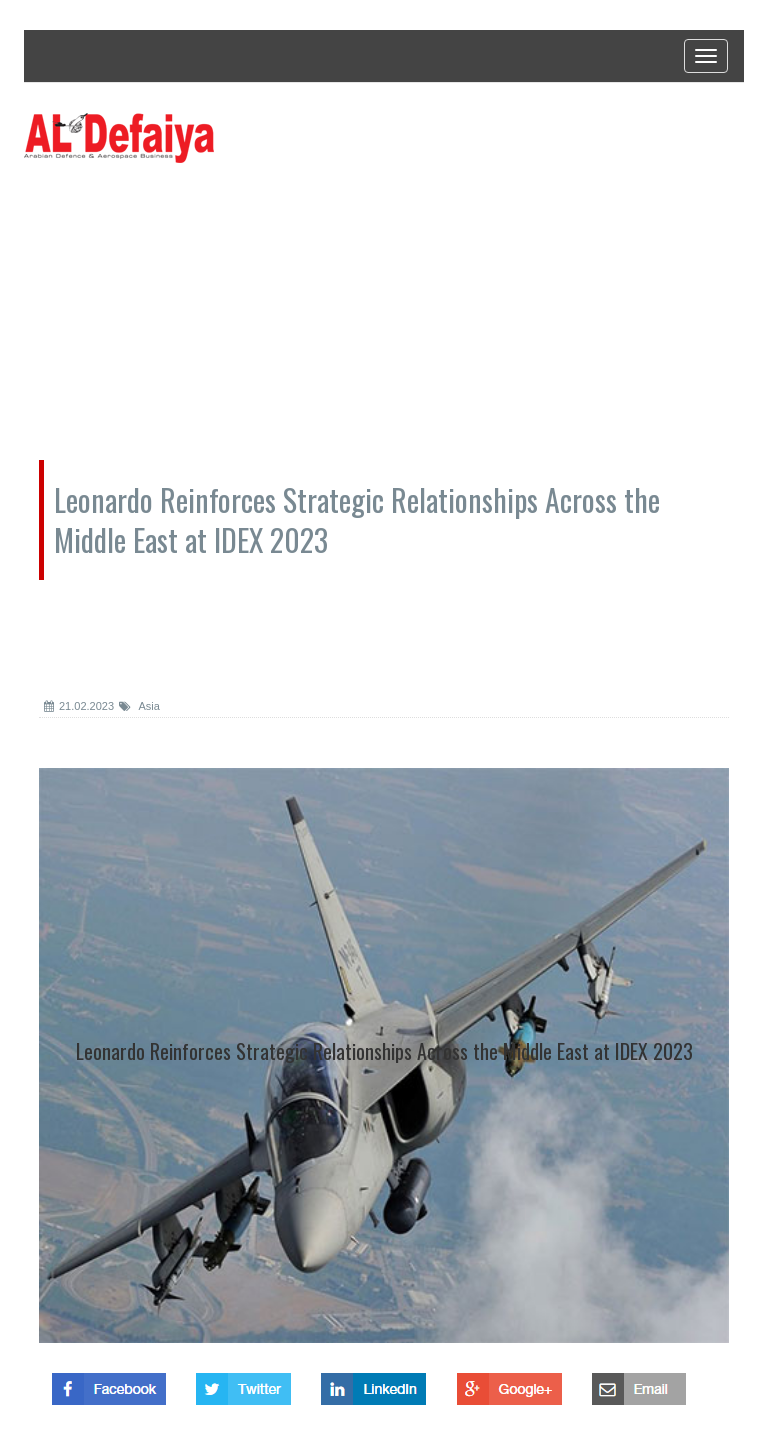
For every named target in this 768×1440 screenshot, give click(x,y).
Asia (139, 706)
